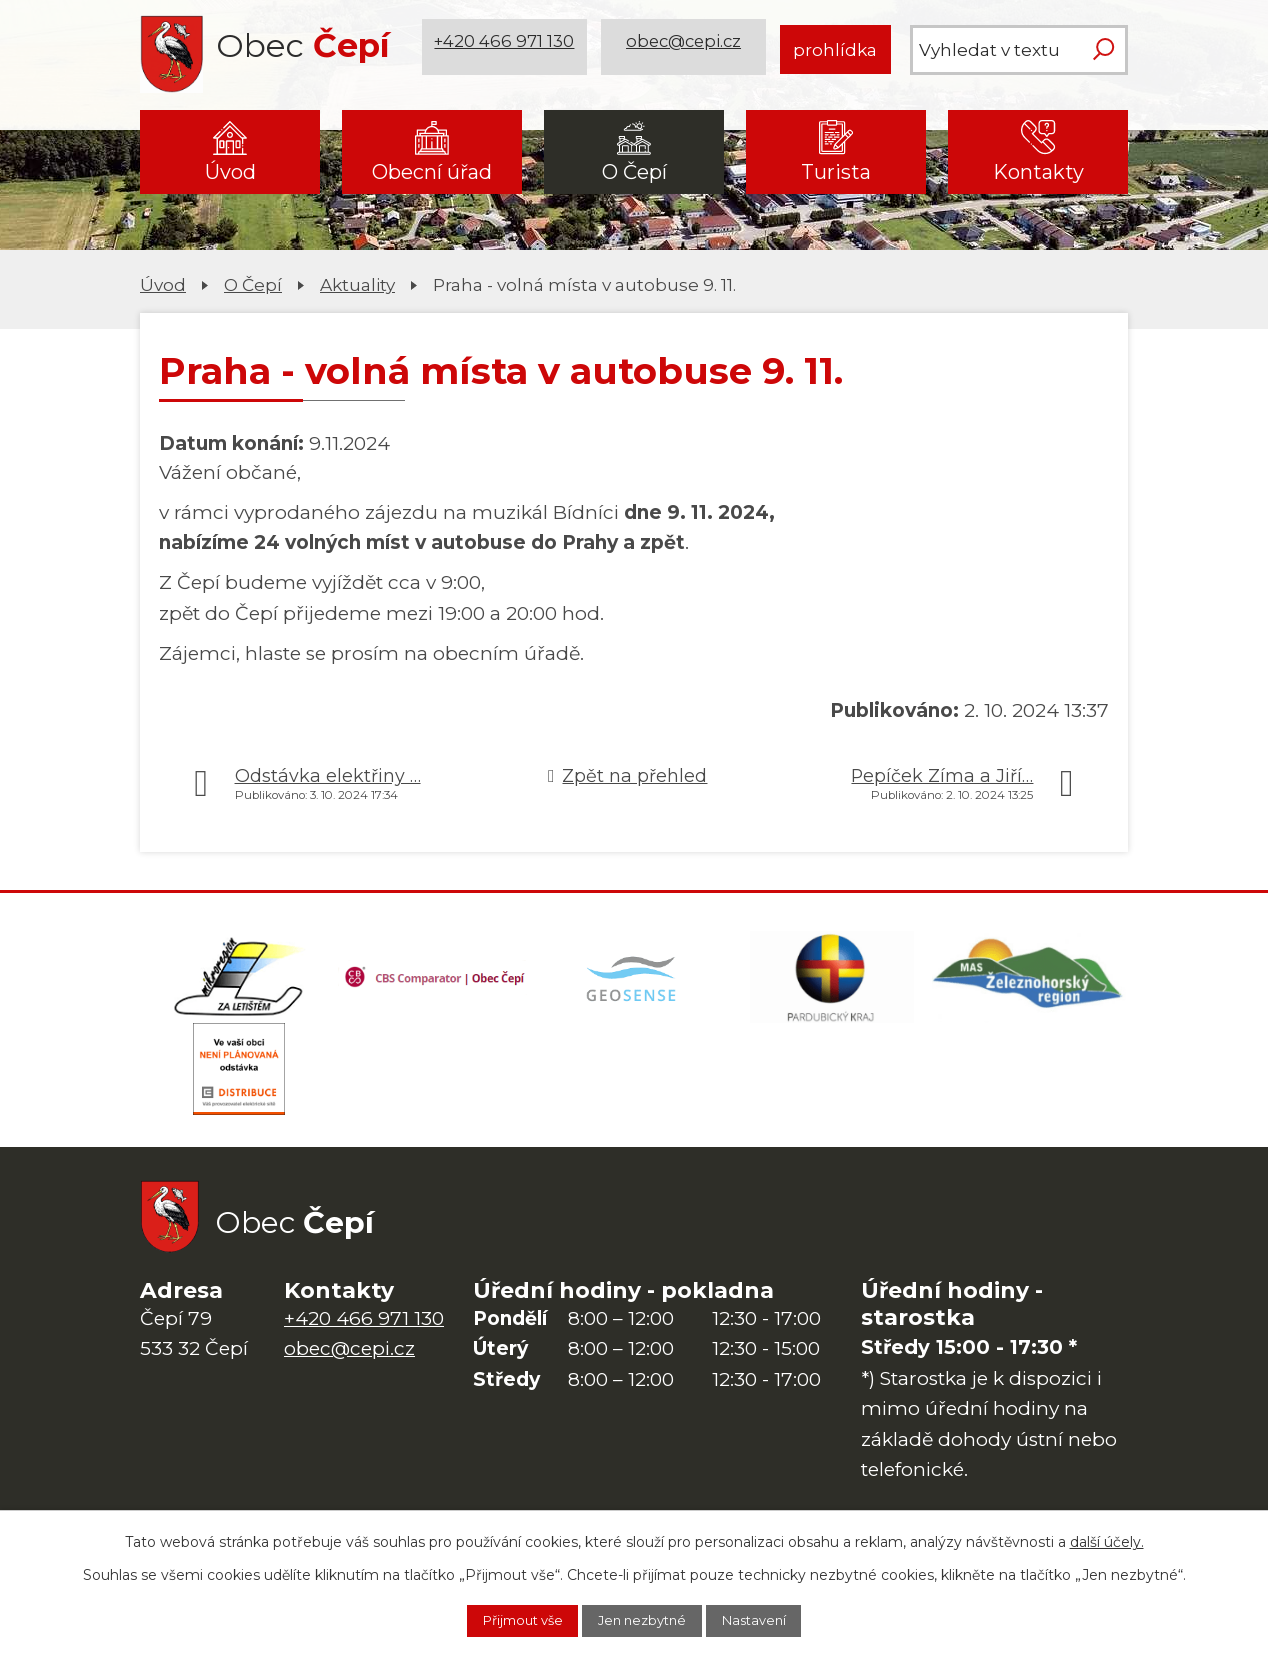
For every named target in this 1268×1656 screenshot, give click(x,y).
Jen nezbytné (644, 1619)
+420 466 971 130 (507, 49)
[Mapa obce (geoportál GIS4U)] (634, 981)
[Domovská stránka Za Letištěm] (239, 981)
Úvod (230, 172)
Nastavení (773, 1619)
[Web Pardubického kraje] (832, 981)
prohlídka (835, 49)
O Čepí (634, 172)
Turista (836, 172)
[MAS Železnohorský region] (1029, 981)
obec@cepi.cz (686, 49)
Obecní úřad (432, 172)
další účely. (1107, 1538)
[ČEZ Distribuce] (239, 1081)
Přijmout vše (505, 1619)
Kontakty (1038, 172)
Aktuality (357, 284)
